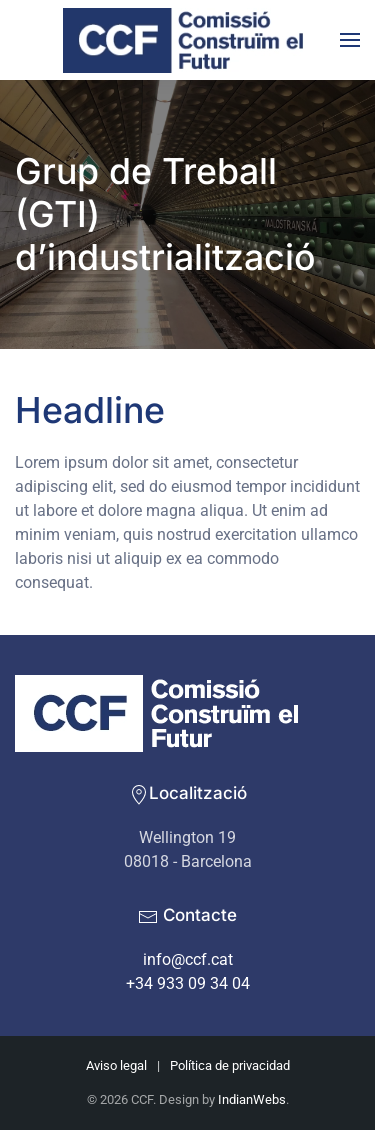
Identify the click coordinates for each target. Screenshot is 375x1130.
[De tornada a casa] (188, 40)
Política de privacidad (230, 1065)
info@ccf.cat (188, 959)
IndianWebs (252, 1099)
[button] (350, 40)
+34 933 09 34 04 (188, 983)
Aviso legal (116, 1065)
